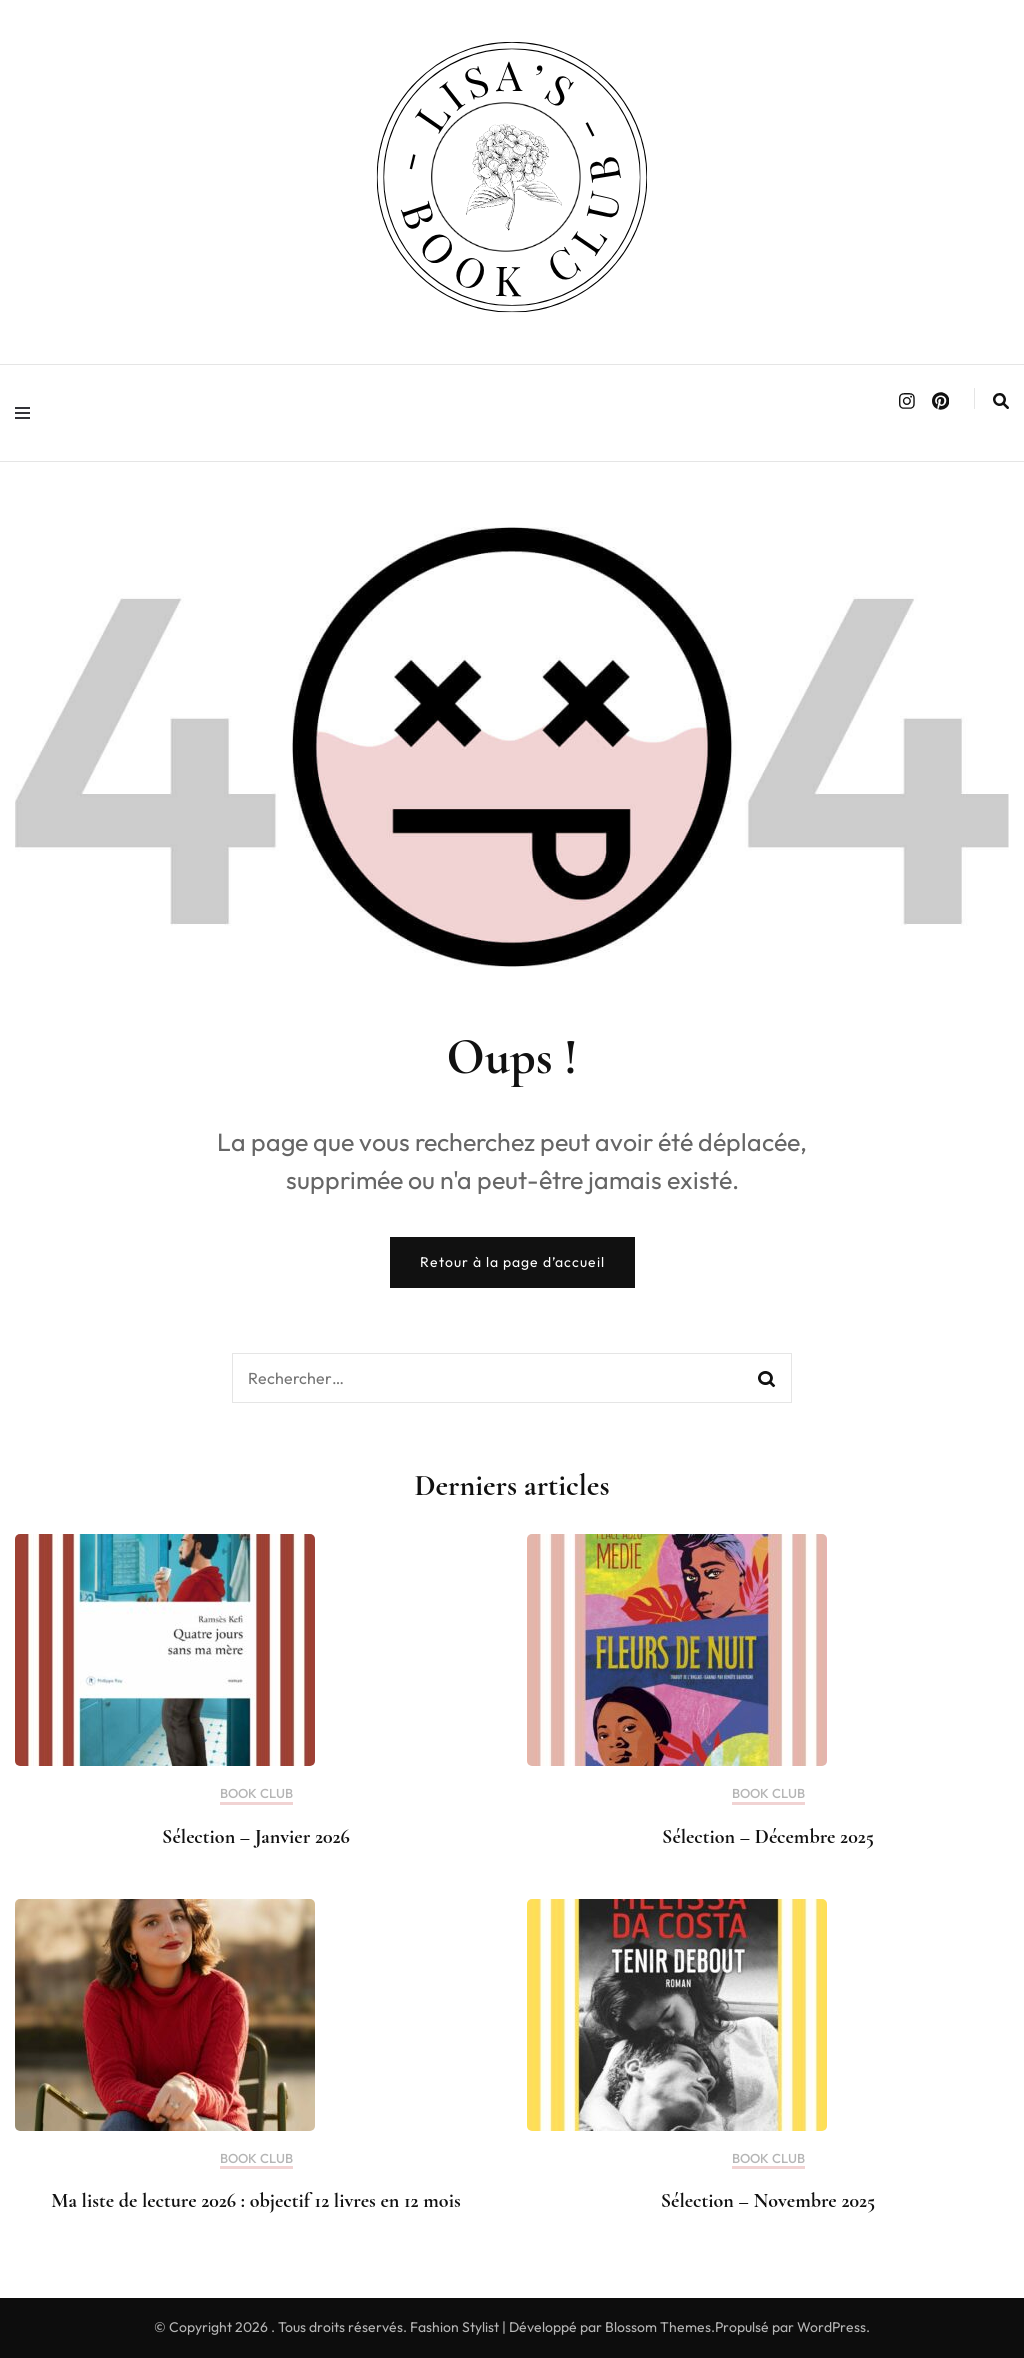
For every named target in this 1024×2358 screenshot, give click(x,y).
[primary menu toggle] (27, 413)
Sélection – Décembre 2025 (768, 1837)
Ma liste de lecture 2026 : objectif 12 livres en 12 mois (255, 2201)
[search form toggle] (1001, 401)
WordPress (831, 2327)
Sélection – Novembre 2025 (768, 2201)
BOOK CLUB (256, 1793)
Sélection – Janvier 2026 (256, 1837)
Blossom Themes (658, 2327)
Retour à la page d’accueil (512, 1262)
